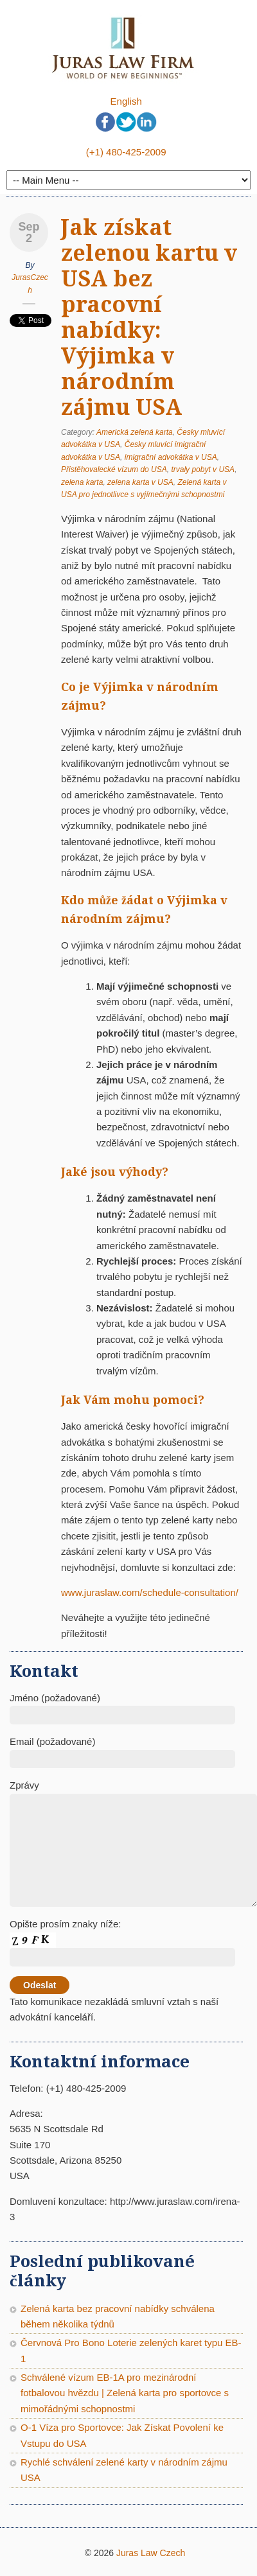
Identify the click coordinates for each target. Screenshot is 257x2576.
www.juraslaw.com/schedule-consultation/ (149, 1592)
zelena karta (82, 482)
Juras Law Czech (150, 2553)
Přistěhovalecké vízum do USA (114, 469)
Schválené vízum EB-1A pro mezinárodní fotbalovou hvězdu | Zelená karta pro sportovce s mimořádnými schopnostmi (125, 2393)
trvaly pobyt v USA (203, 469)
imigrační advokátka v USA (171, 457)
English (126, 101)
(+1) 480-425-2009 (126, 151)
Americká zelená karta (134, 432)
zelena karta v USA (140, 482)
